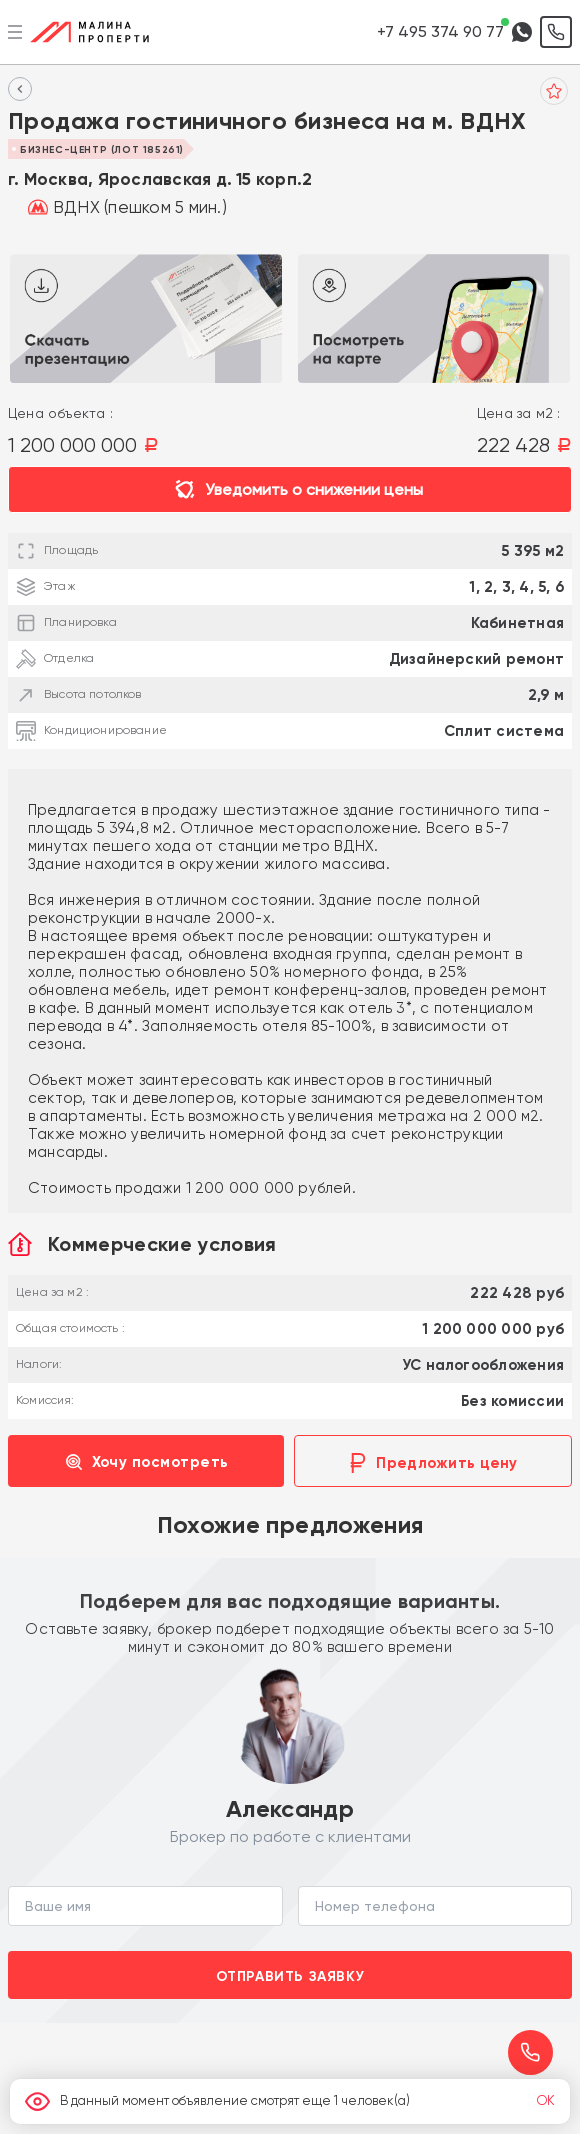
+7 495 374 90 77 (440, 31)
